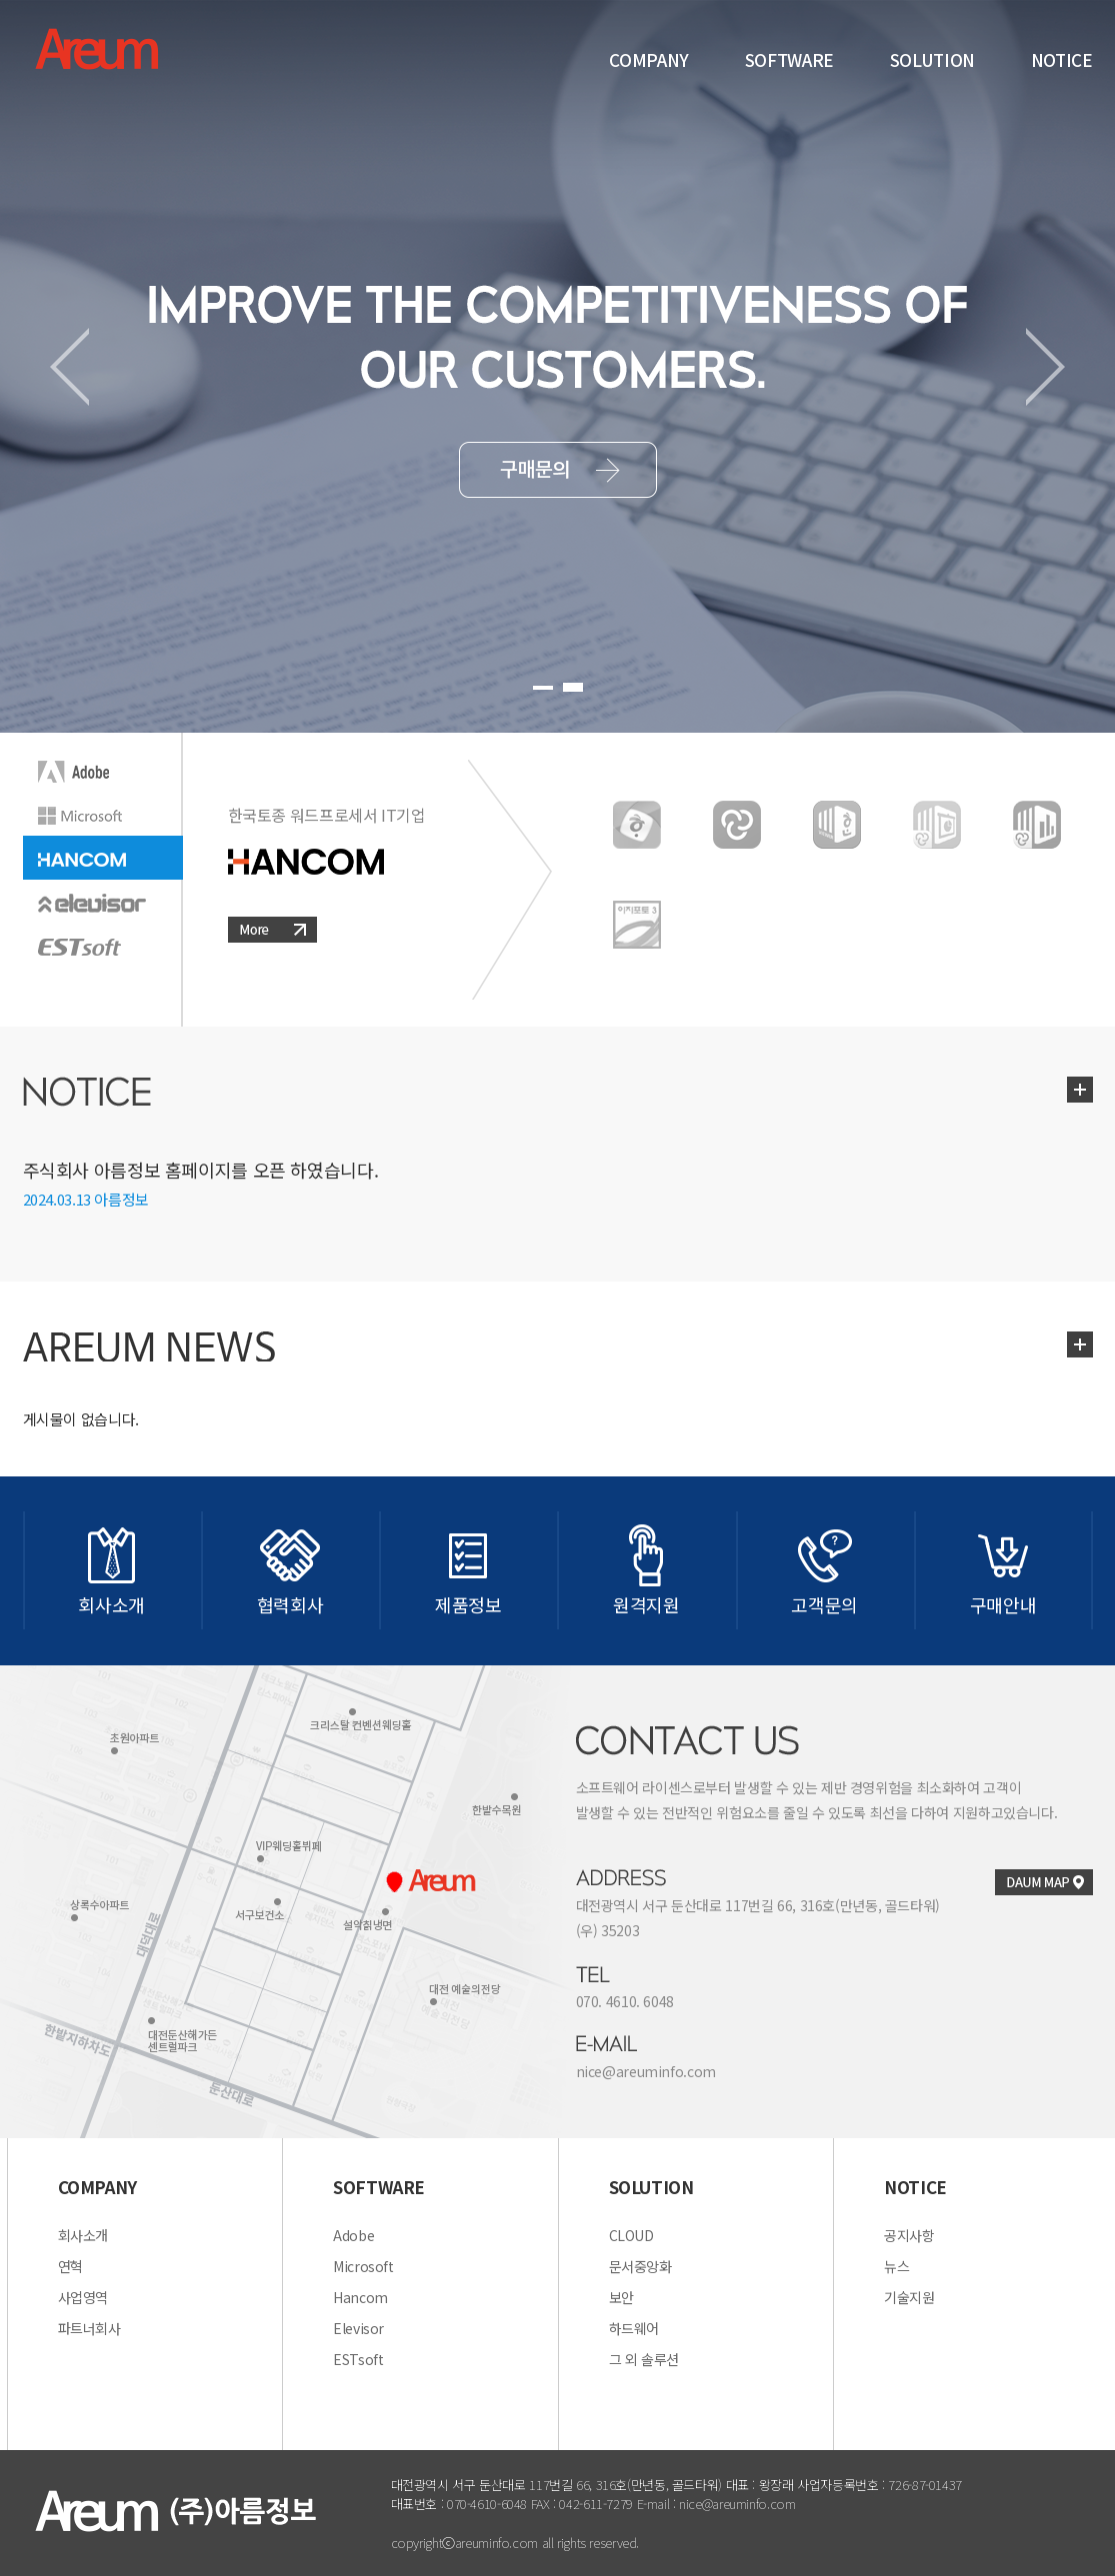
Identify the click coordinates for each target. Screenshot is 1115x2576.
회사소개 (83, 2235)
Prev (69, 367)
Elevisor (358, 2328)
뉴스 (896, 2266)
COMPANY (648, 59)
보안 (621, 2297)
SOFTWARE (789, 59)
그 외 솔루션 (644, 2359)
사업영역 (83, 2297)
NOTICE (1062, 59)
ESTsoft (358, 2359)
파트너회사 (89, 2328)
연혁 (70, 2266)
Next (1045, 367)
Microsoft (363, 2266)
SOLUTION (932, 59)
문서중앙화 (640, 2266)
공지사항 (909, 2235)
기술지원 (909, 2297)
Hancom (360, 2297)
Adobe (353, 2235)
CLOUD (631, 2235)
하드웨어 (634, 2328)
